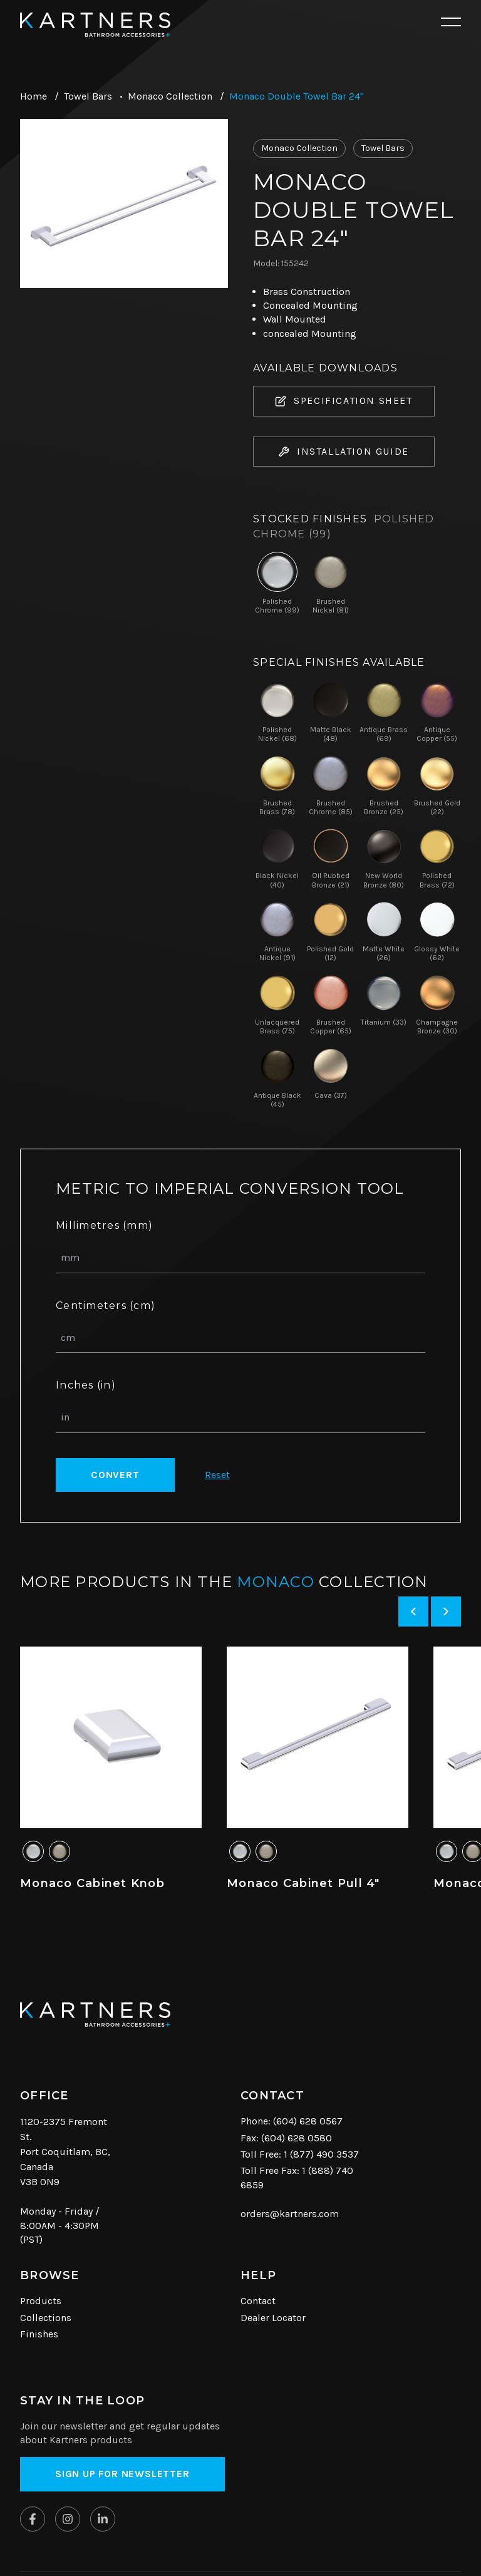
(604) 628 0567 (308, 2121)
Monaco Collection (170, 96)
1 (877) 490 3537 (321, 2154)
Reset (217, 1475)
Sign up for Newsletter (122, 2474)
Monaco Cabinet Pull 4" (303, 1883)
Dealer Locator (273, 2318)
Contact (258, 2301)
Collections (45, 2318)
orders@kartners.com (289, 2214)
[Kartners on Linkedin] (102, 2519)
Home (33, 96)
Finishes (39, 2334)
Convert (115, 1475)
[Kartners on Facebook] (32, 2519)
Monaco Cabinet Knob (92, 1883)
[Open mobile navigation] (451, 23)
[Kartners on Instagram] (67, 2519)
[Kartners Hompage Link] (95, 25)
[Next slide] (446, 1611)
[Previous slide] (413, 1611)
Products (40, 2301)
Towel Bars (88, 96)
